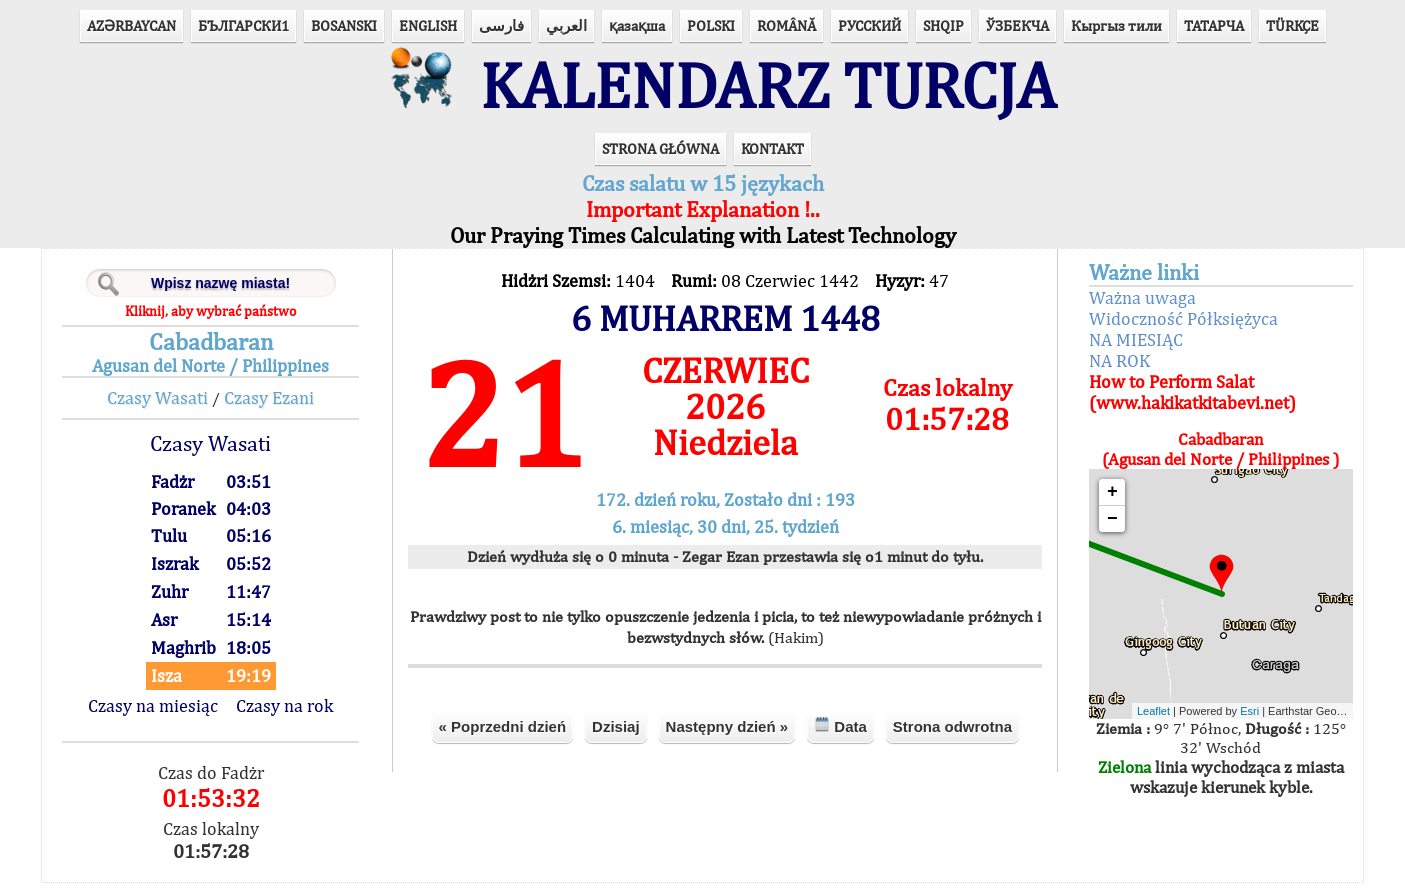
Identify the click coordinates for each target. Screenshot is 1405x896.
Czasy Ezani (277, 411)
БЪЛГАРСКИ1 (243, 25)
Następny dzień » (727, 739)
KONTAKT (772, 162)
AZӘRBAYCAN (131, 25)
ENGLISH (428, 25)
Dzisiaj (616, 739)
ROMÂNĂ (786, 25)
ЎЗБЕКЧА (1017, 25)
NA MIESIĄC (1130, 353)
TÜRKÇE (1292, 25)
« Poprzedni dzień (503, 739)
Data (840, 738)
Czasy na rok (292, 719)
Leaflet (1149, 725)
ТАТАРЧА (1214, 25)
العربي (566, 25)
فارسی (501, 25)
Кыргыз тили (1116, 25)
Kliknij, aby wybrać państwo (218, 325)
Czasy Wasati (165, 411)
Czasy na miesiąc (161, 719)
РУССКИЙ (869, 25)
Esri (1245, 725)
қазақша (637, 25)
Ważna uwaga (1136, 311)
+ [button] (1106, 506)
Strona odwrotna (952, 739)
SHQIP (943, 25)
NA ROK (1113, 374)
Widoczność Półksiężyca (1177, 332)
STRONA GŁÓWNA (660, 162)
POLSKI (711, 25)
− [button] (1106, 533)
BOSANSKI (344, 25)
